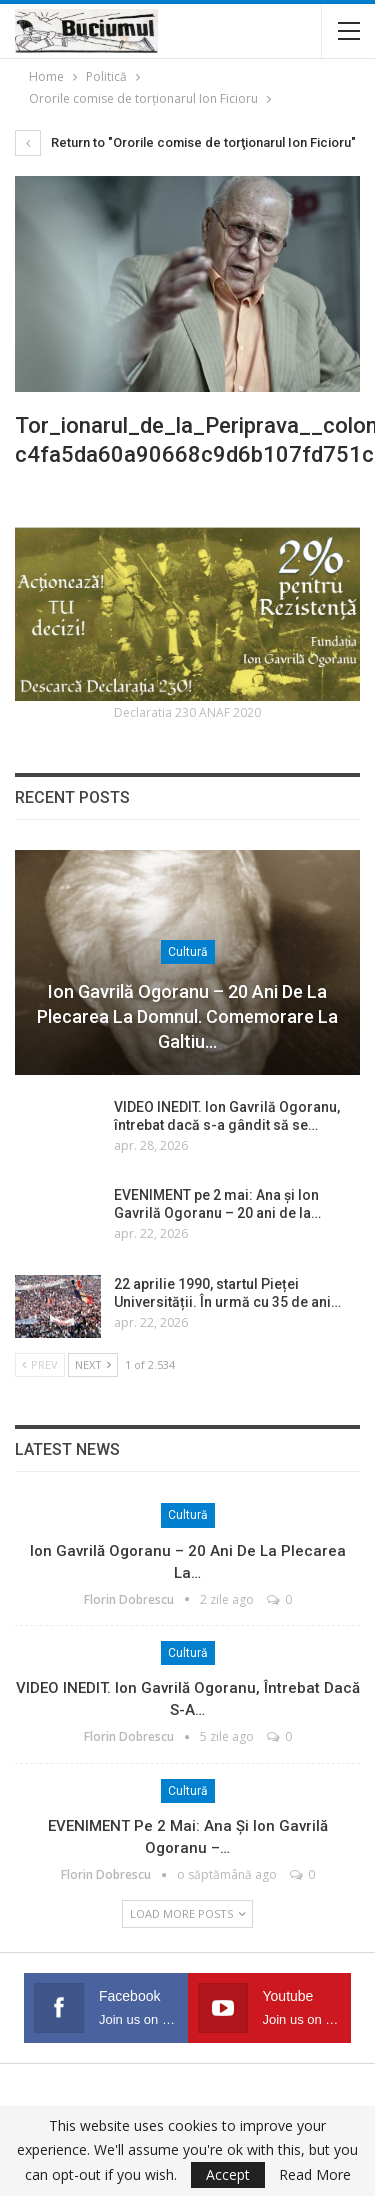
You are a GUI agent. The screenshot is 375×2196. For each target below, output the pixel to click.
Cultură (188, 952)
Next (93, 1364)
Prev (40, 1364)
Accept (228, 2174)
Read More (315, 2175)
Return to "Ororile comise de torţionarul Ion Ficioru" (185, 142)
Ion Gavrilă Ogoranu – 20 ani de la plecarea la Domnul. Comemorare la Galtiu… (187, 1016)
